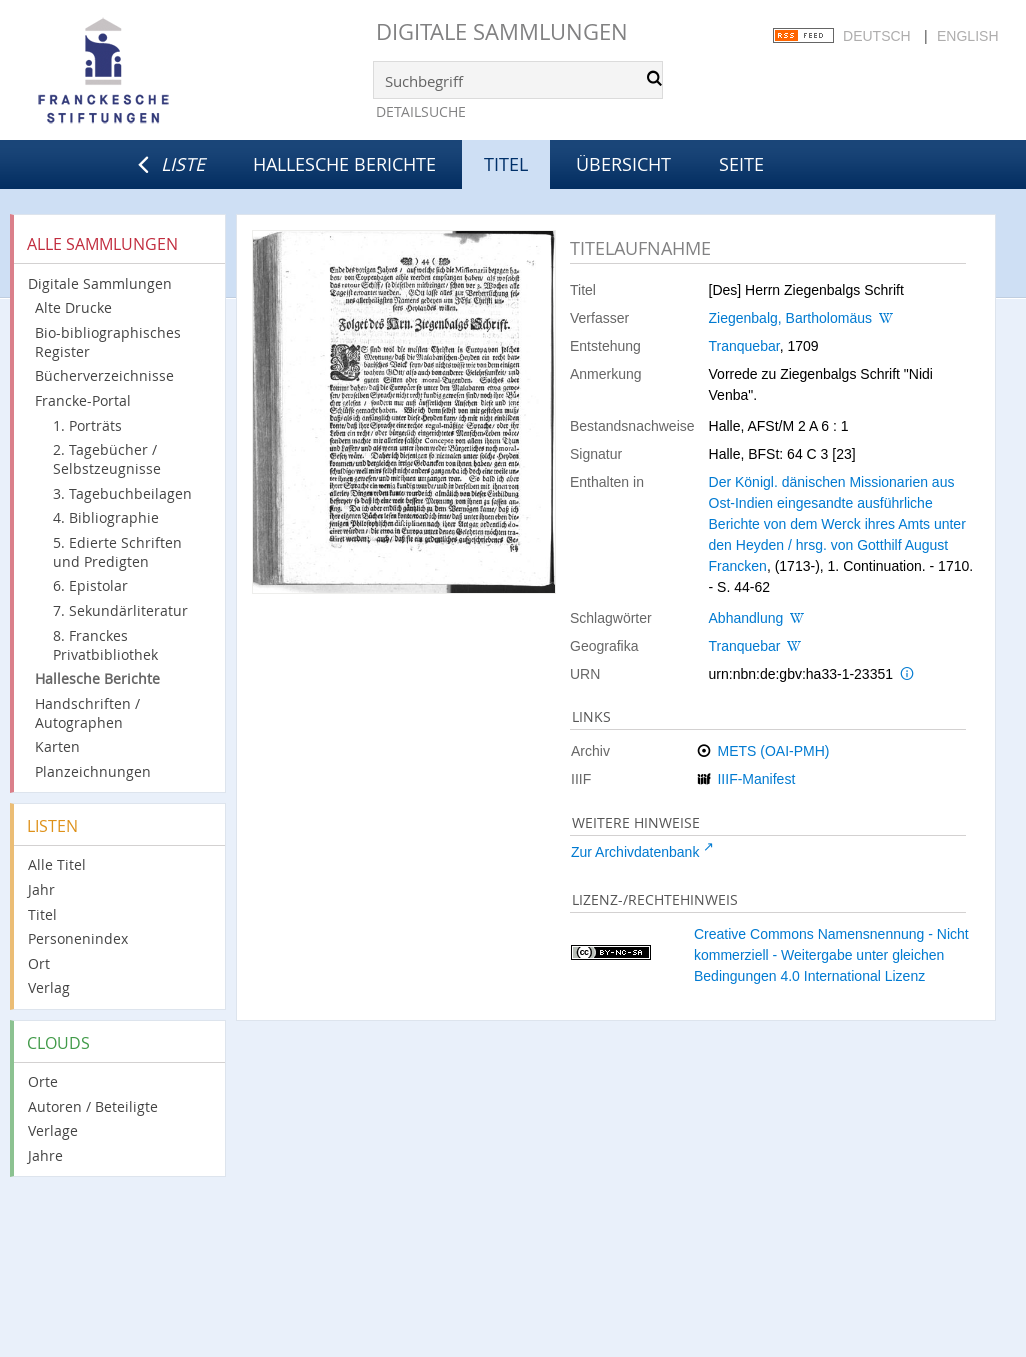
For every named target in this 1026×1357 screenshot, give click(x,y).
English (967, 36)
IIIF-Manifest (756, 779)
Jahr (41, 889)
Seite (741, 164)
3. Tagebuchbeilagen (122, 493)
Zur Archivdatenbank (635, 852)
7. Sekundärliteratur (120, 610)
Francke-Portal (83, 400)
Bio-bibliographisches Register (108, 342)
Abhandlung (746, 618)
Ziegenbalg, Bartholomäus (790, 318)
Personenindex (78, 938)
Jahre (45, 1155)
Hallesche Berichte (344, 164)
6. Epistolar (90, 585)
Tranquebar (744, 346)
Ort (39, 963)
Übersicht (623, 164)
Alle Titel (57, 864)
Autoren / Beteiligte (93, 1106)
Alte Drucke (73, 307)
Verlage (53, 1130)
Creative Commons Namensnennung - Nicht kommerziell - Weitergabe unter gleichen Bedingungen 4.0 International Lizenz (831, 955)
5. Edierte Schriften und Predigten (117, 552)
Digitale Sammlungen (502, 31)
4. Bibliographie (106, 517)
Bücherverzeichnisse (104, 375)
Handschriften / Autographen (87, 713)
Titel (42, 914)
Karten (57, 746)
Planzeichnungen (93, 771)
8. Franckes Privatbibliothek (105, 645)
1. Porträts (87, 425)
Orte (43, 1081)
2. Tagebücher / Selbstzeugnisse (107, 459)
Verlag (49, 987)
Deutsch (877, 36)
